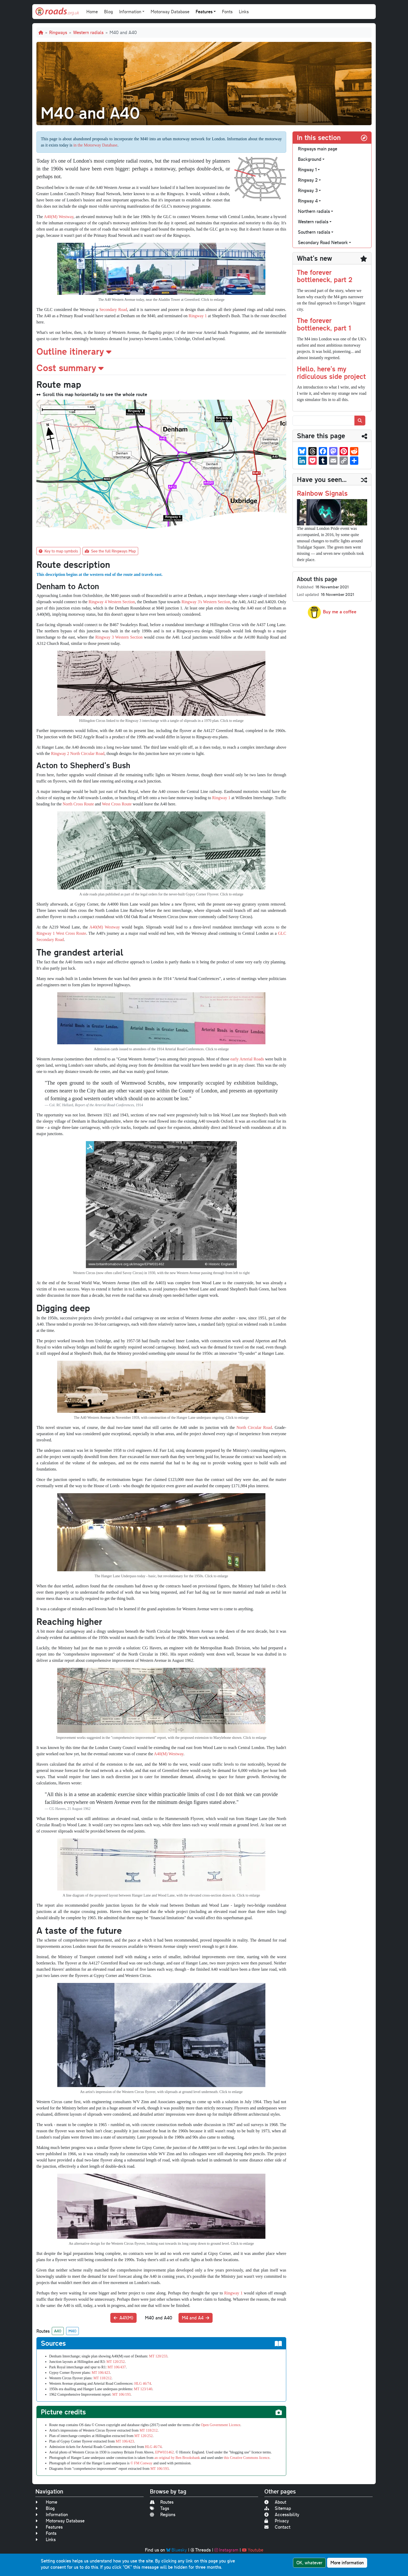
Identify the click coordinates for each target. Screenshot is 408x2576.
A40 (57, 2330)
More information (347, 2563)
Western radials (88, 32)
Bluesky (176, 2550)
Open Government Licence (220, 2425)
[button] (161, 351)
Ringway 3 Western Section (119, 637)
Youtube (252, 2550)
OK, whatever (309, 2563)
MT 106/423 (101, 2373)
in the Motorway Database (95, 145)
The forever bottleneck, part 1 (324, 324)
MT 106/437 (116, 2367)
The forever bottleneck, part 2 (324, 276)
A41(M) (123, 2318)
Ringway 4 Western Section (111, 602)
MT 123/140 (143, 2389)
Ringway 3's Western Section (205, 602)
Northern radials (314, 211)
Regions (162, 2514)
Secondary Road (113, 309)
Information (51, 2514)
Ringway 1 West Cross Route (61, 933)
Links (244, 12)
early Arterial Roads (247, 1059)
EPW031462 (164, 2452)
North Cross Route (78, 804)
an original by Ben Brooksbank (177, 2458)
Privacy (276, 2521)
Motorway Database (170, 12)
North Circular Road (254, 1427)
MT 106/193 (121, 2394)
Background (309, 159)
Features (49, 2527)
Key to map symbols (58, 551)
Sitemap (277, 2508)
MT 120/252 (115, 2362)
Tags (159, 2508)
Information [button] (130, 12)
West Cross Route (117, 804)
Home (92, 12)
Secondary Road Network (323, 242)
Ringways (58, 32)
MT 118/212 (102, 2378)
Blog (108, 12)
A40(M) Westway (59, 216)
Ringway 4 (308, 201)
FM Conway (142, 2463)
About (275, 2502)
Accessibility (281, 2514)
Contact (277, 2527)
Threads (200, 2550)
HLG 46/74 (142, 2384)
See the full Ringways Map (110, 551)
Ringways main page (317, 149)
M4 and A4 (195, 2318)
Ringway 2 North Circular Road (77, 753)
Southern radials (314, 232)
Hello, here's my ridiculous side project (331, 372)
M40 (72, 2330)
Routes (162, 2502)
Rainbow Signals (322, 493)
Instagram (226, 2550)
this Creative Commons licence (246, 2458)
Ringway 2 (308, 180)
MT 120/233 (158, 2356)
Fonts (227, 12)
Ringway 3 (308, 190)
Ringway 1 (198, 316)
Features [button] (204, 12)
